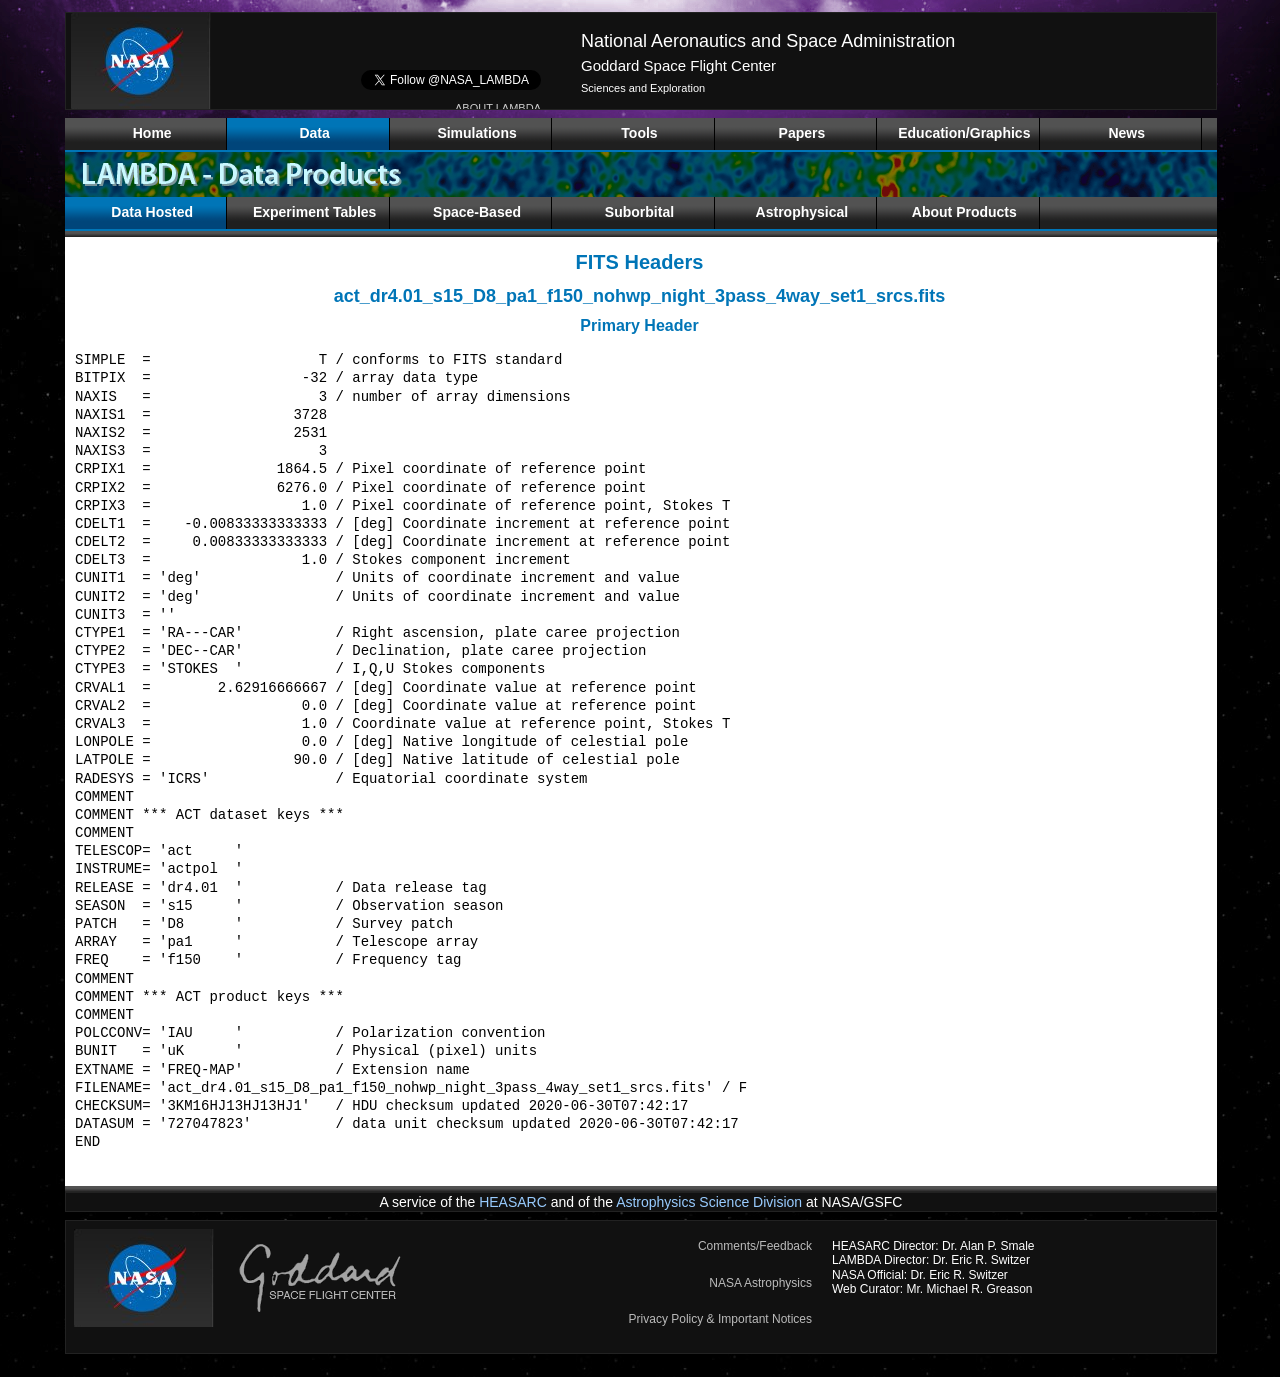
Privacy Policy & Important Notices (720, 1319)
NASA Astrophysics (760, 1283)
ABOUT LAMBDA (498, 108)
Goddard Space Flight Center (678, 65)
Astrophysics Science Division (709, 1202)
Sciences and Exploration (643, 88)
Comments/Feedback (755, 1246)
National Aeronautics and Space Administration (768, 41)
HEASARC (513, 1202)
